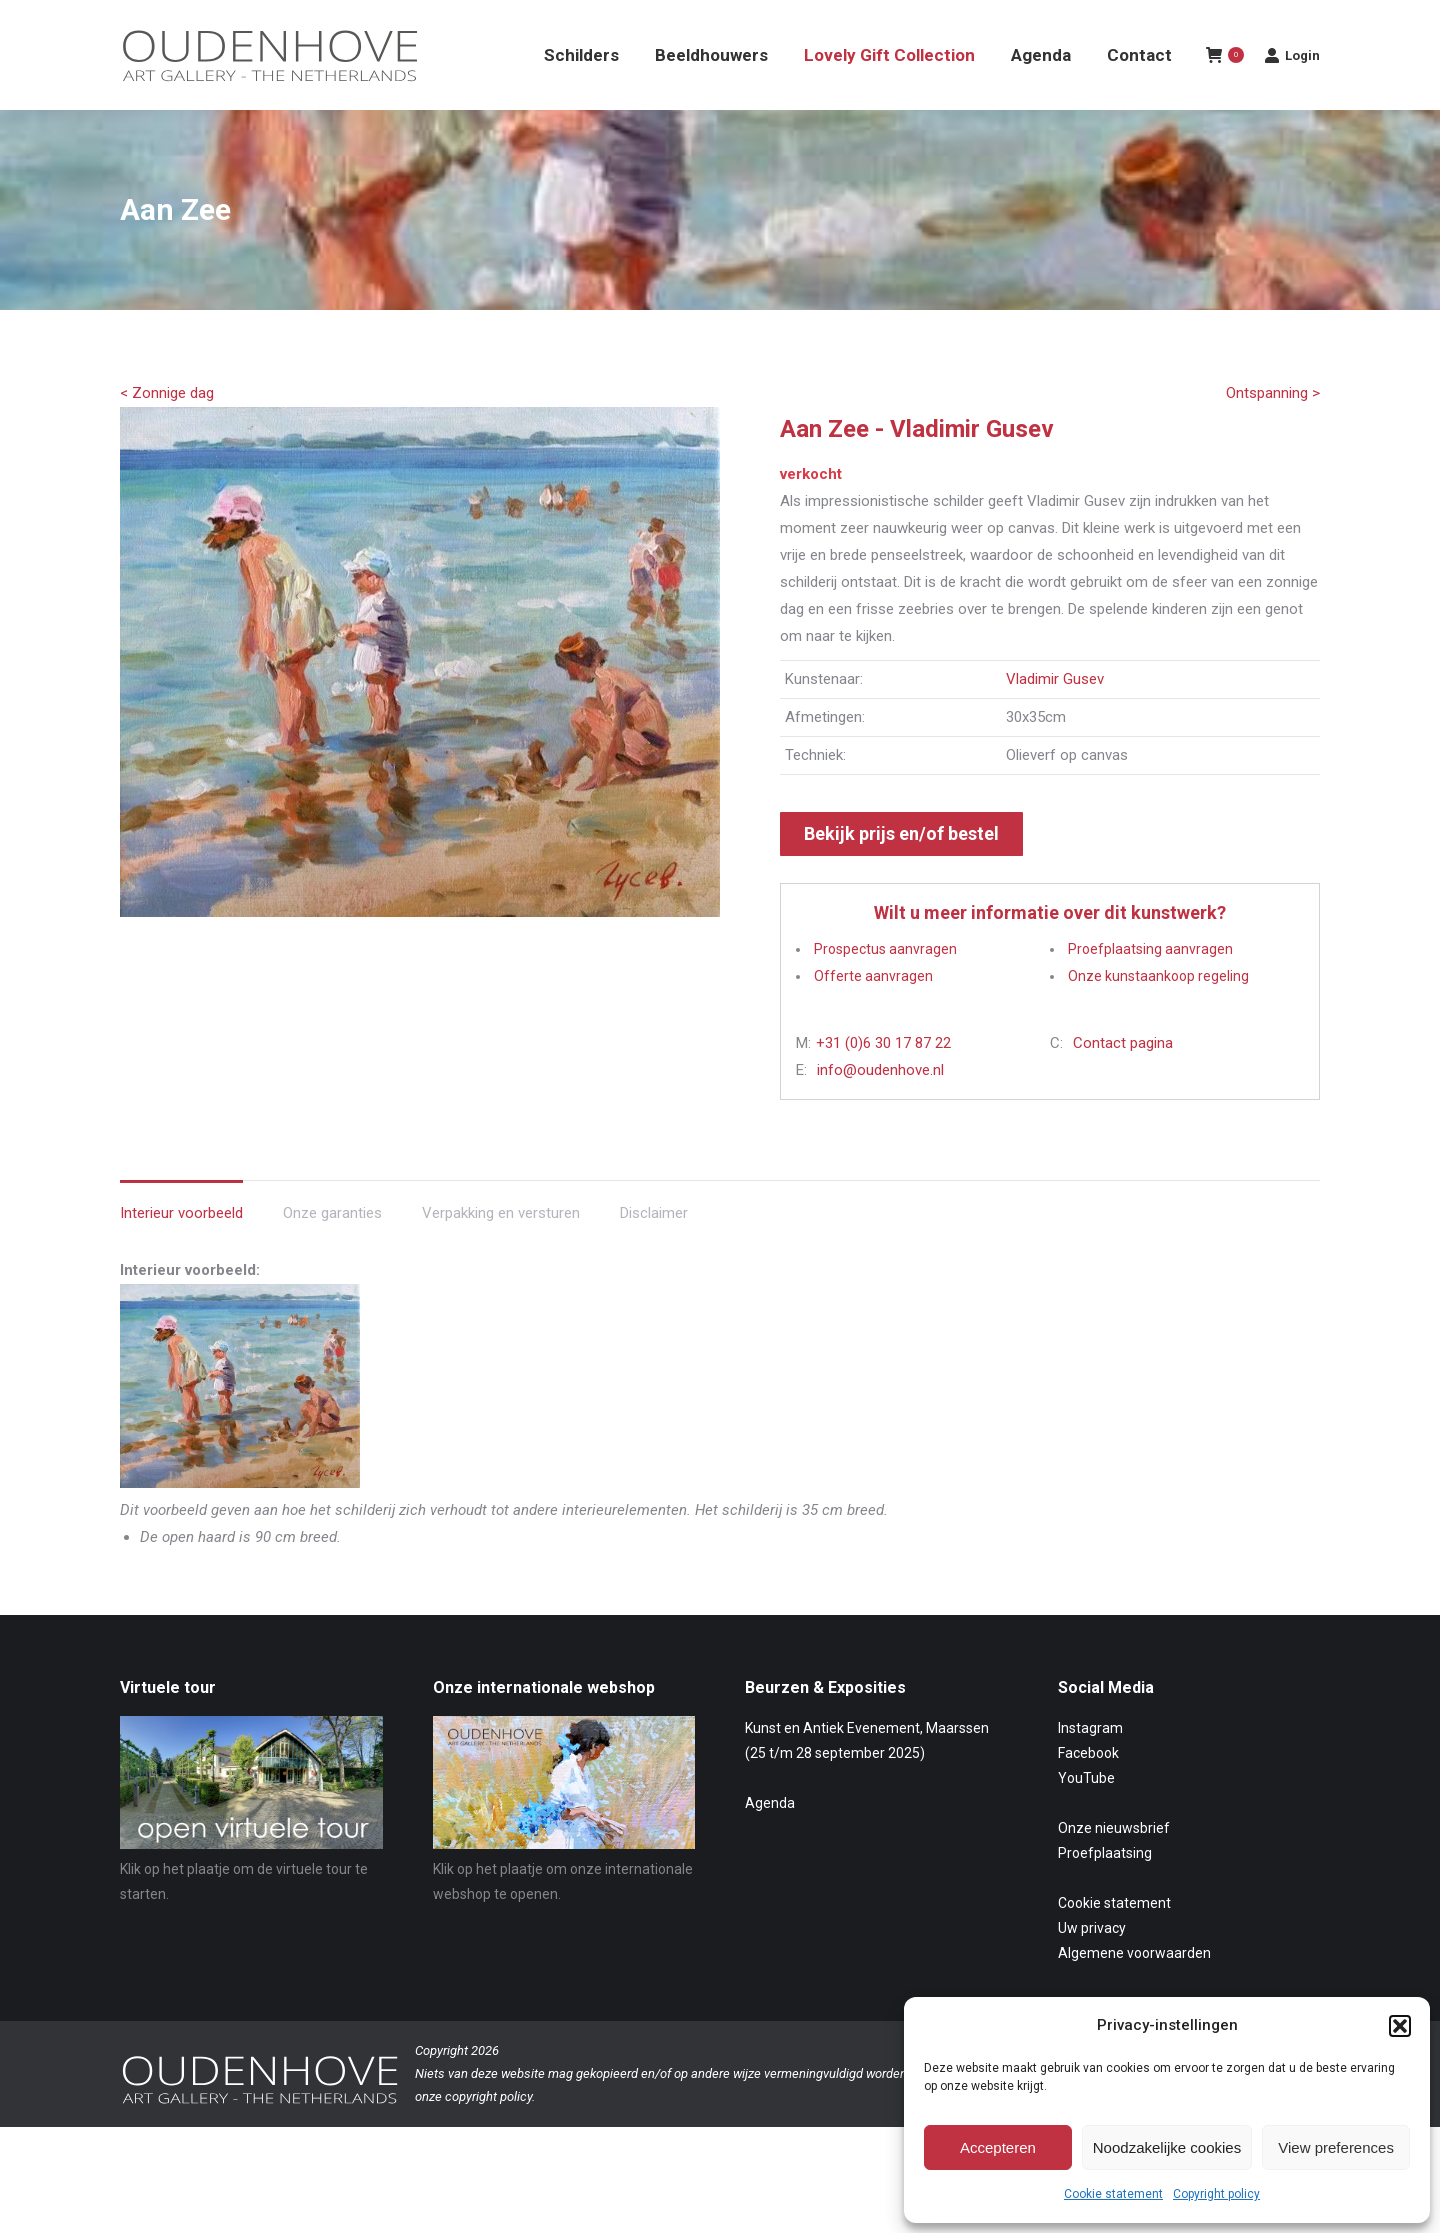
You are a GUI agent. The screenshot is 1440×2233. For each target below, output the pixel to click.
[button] (1400, 2026)
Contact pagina (1123, 1079)
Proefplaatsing (1105, 1889)
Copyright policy (1216, 2194)
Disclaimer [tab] (654, 1249)
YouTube (1086, 1814)
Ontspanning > (1273, 429)
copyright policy (488, 2132)
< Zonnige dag (167, 429)
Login (1292, 91)
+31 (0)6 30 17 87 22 (883, 1079)
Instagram (1090, 1764)
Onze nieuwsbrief (1114, 1864)
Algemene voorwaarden (1134, 1989)
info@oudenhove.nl (880, 1106)
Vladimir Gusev (1055, 715)
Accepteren (998, 2147)
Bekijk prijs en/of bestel (901, 869)
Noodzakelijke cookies (1167, 2147)
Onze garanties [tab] (332, 1249)
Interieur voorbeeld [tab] (181, 1249)
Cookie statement (1113, 2194)
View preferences (1336, 2147)
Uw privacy (1092, 1964)
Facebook (1088, 1789)
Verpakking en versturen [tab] (501, 1249)
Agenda (770, 1839)
